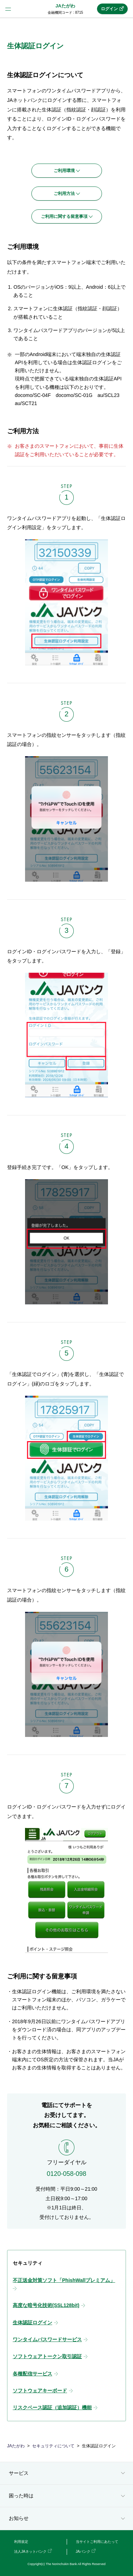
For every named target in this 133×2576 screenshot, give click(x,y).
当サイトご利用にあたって (97, 2542)
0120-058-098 (66, 2173)
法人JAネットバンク (30, 2551)
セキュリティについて (53, 2445)
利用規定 (21, 2542)
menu (8, 9)
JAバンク (83, 2551)
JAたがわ (65, 5)
